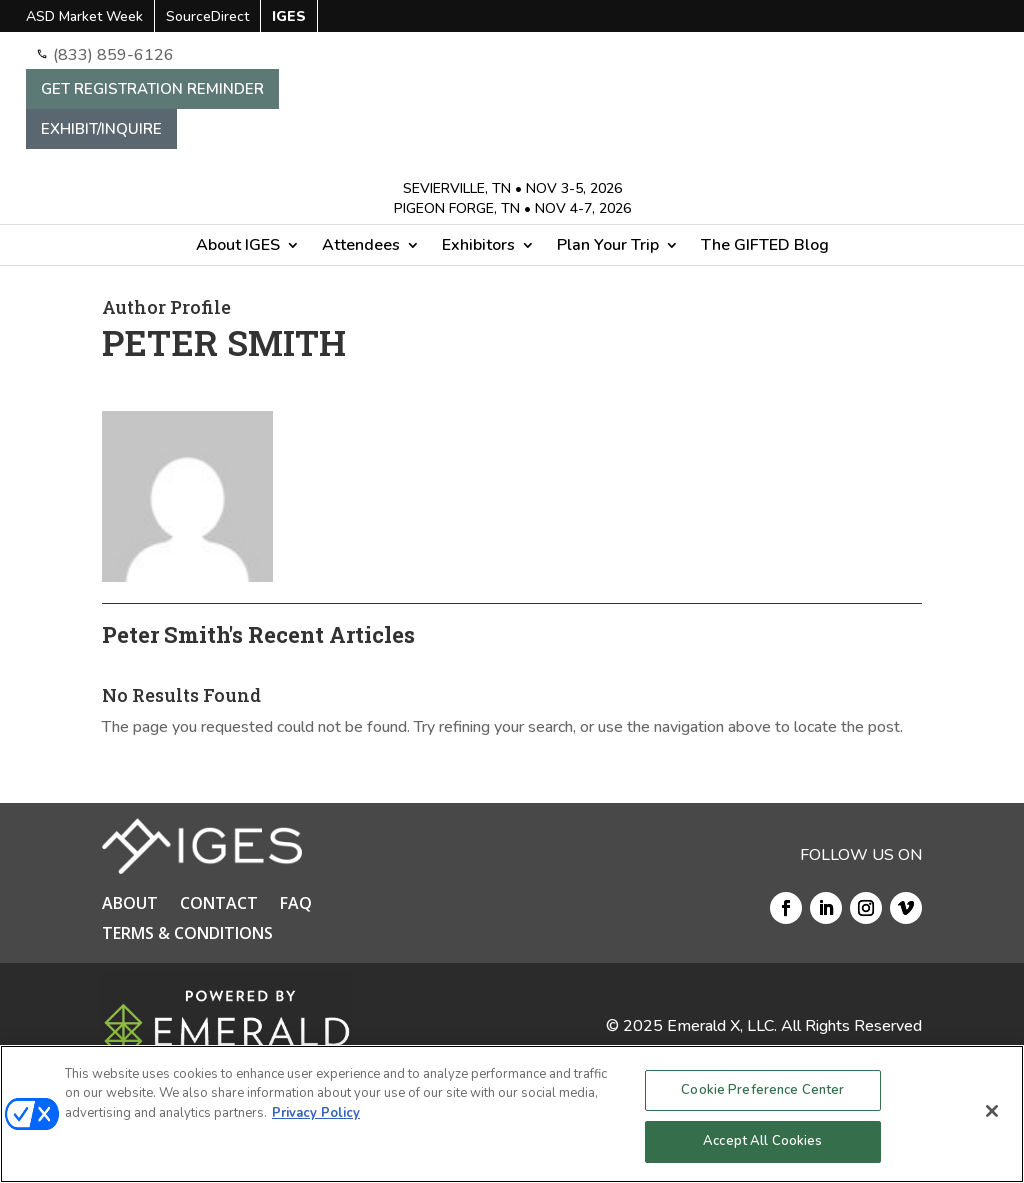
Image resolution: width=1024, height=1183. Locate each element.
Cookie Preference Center (762, 1090)
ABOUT (130, 905)
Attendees (361, 247)
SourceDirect (207, 18)
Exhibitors (478, 247)
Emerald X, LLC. (722, 1026)
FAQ (296, 905)
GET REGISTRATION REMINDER (152, 89)
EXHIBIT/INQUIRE (101, 129)
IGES (289, 18)
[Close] (992, 1111)
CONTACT (219, 905)
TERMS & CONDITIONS (187, 935)
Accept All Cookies (762, 1141)
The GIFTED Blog (765, 247)
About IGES (238, 247)
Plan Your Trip (608, 247)
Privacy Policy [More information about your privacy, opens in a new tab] (316, 1113)
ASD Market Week (84, 18)
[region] (512, 1114)
